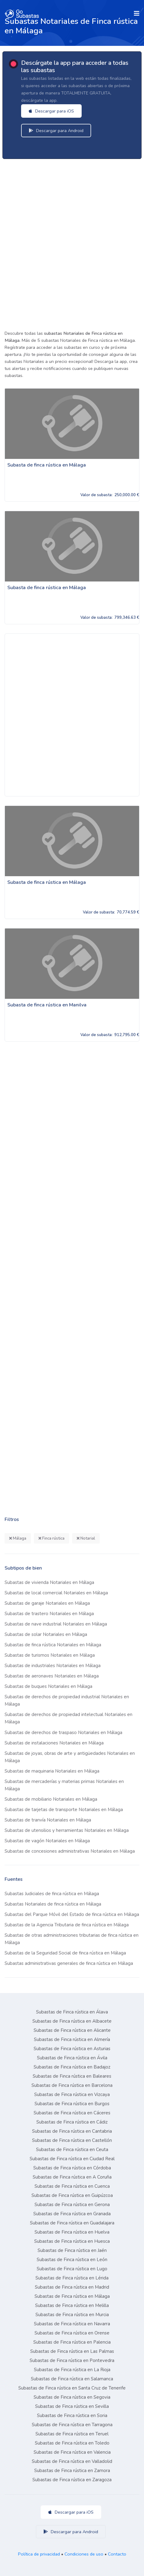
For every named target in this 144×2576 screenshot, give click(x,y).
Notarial (86, 1538)
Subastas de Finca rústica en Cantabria (72, 2131)
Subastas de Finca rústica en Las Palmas (72, 2351)
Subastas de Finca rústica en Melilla (72, 2305)
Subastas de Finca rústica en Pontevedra (72, 2360)
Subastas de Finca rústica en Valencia (72, 2452)
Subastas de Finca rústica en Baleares (72, 2076)
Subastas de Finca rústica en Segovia (72, 2397)
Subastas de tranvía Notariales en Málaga (48, 1820)
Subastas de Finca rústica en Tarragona (72, 2425)
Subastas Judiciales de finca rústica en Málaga (52, 1894)
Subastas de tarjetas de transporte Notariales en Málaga (64, 1810)
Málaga (17, 1538)
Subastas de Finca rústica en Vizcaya (72, 2094)
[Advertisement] (72, 243)
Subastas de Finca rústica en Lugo (72, 2269)
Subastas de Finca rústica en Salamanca (72, 2379)
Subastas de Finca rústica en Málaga (72, 2296)
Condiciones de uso (84, 2554)
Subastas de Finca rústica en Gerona (72, 2204)
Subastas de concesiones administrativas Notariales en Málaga (70, 1851)
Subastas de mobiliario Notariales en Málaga (51, 1799)
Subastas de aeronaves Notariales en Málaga (52, 1676)
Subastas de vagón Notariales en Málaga (47, 1841)
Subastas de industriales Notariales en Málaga (53, 1666)
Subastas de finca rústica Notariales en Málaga (53, 1645)
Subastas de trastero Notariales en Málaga (49, 1614)
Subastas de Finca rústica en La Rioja (72, 2370)
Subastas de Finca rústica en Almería (72, 2039)
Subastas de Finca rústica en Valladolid (72, 2461)
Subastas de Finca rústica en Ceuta (72, 2149)
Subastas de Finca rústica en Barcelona (72, 2085)
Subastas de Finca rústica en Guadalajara (72, 2223)
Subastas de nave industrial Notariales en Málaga (56, 1624)
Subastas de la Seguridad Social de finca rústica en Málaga (65, 1953)
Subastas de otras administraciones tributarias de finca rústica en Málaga (71, 1939)
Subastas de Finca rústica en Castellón (72, 2140)
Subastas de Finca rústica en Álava (72, 2012)
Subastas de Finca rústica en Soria (72, 2415)
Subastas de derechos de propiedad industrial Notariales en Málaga (67, 1700)
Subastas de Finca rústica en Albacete (72, 2021)
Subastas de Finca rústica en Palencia (72, 2342)
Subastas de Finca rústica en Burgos (72, 2104)
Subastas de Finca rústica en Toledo (72, 2443)
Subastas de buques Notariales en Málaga (48, 1686)
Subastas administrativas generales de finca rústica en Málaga (69, 1963)
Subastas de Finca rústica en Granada (72, 2214)
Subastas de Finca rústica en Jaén (72, 2250)
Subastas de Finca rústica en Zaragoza (72, 2480)
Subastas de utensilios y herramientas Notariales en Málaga (67, 1830)
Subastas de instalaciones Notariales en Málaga (54, 1743)
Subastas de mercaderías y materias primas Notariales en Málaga (64, 1785)
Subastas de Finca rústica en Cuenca (72, 2186)
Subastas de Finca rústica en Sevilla (72, 2406)
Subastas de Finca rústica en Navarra (72, 2324)
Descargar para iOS (51, 111)
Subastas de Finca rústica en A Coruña (72, 2177)
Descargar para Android (56, 130)
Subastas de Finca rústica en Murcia (72, 2315)
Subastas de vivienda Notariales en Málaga (49, 1582)
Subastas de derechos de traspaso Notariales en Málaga (63, 1732)
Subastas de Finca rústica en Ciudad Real (72, 2159)
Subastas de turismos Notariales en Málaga (50, 1655)
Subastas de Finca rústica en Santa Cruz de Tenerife (72, 2388)
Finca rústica (52, 1538)
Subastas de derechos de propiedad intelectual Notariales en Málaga (68, 1718)
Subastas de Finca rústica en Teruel (72, 2434)
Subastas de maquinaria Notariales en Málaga (52, 1771)
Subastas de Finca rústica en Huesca (72, 2241)
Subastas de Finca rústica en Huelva (72, 2232)
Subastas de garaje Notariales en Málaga (47, 1603)
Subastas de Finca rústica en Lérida (72, 2278)
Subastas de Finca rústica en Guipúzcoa (72, 2195)
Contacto (117, 2554)
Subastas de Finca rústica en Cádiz (72, 2122)
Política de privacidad (39, 2554)
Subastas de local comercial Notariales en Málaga (56, 1593)
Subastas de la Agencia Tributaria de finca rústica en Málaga (67, 1925)
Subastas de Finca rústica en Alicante (72, 2030)
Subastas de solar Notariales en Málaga (46, 1634)
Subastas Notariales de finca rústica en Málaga (53, 1904)
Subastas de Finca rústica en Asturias (72, 2049)
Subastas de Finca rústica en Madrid (72, 2287)
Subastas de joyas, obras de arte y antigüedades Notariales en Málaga (70, 1757)
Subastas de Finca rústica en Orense (72, 2333)
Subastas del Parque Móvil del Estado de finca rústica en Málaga (72, 1914)
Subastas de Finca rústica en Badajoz (72, 2067)
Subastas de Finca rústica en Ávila (72, 2058)
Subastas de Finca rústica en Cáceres (72, 2113)
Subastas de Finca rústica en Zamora (72, 2470)
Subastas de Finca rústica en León (72, 2260)
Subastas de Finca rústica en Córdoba (72, 2168)
